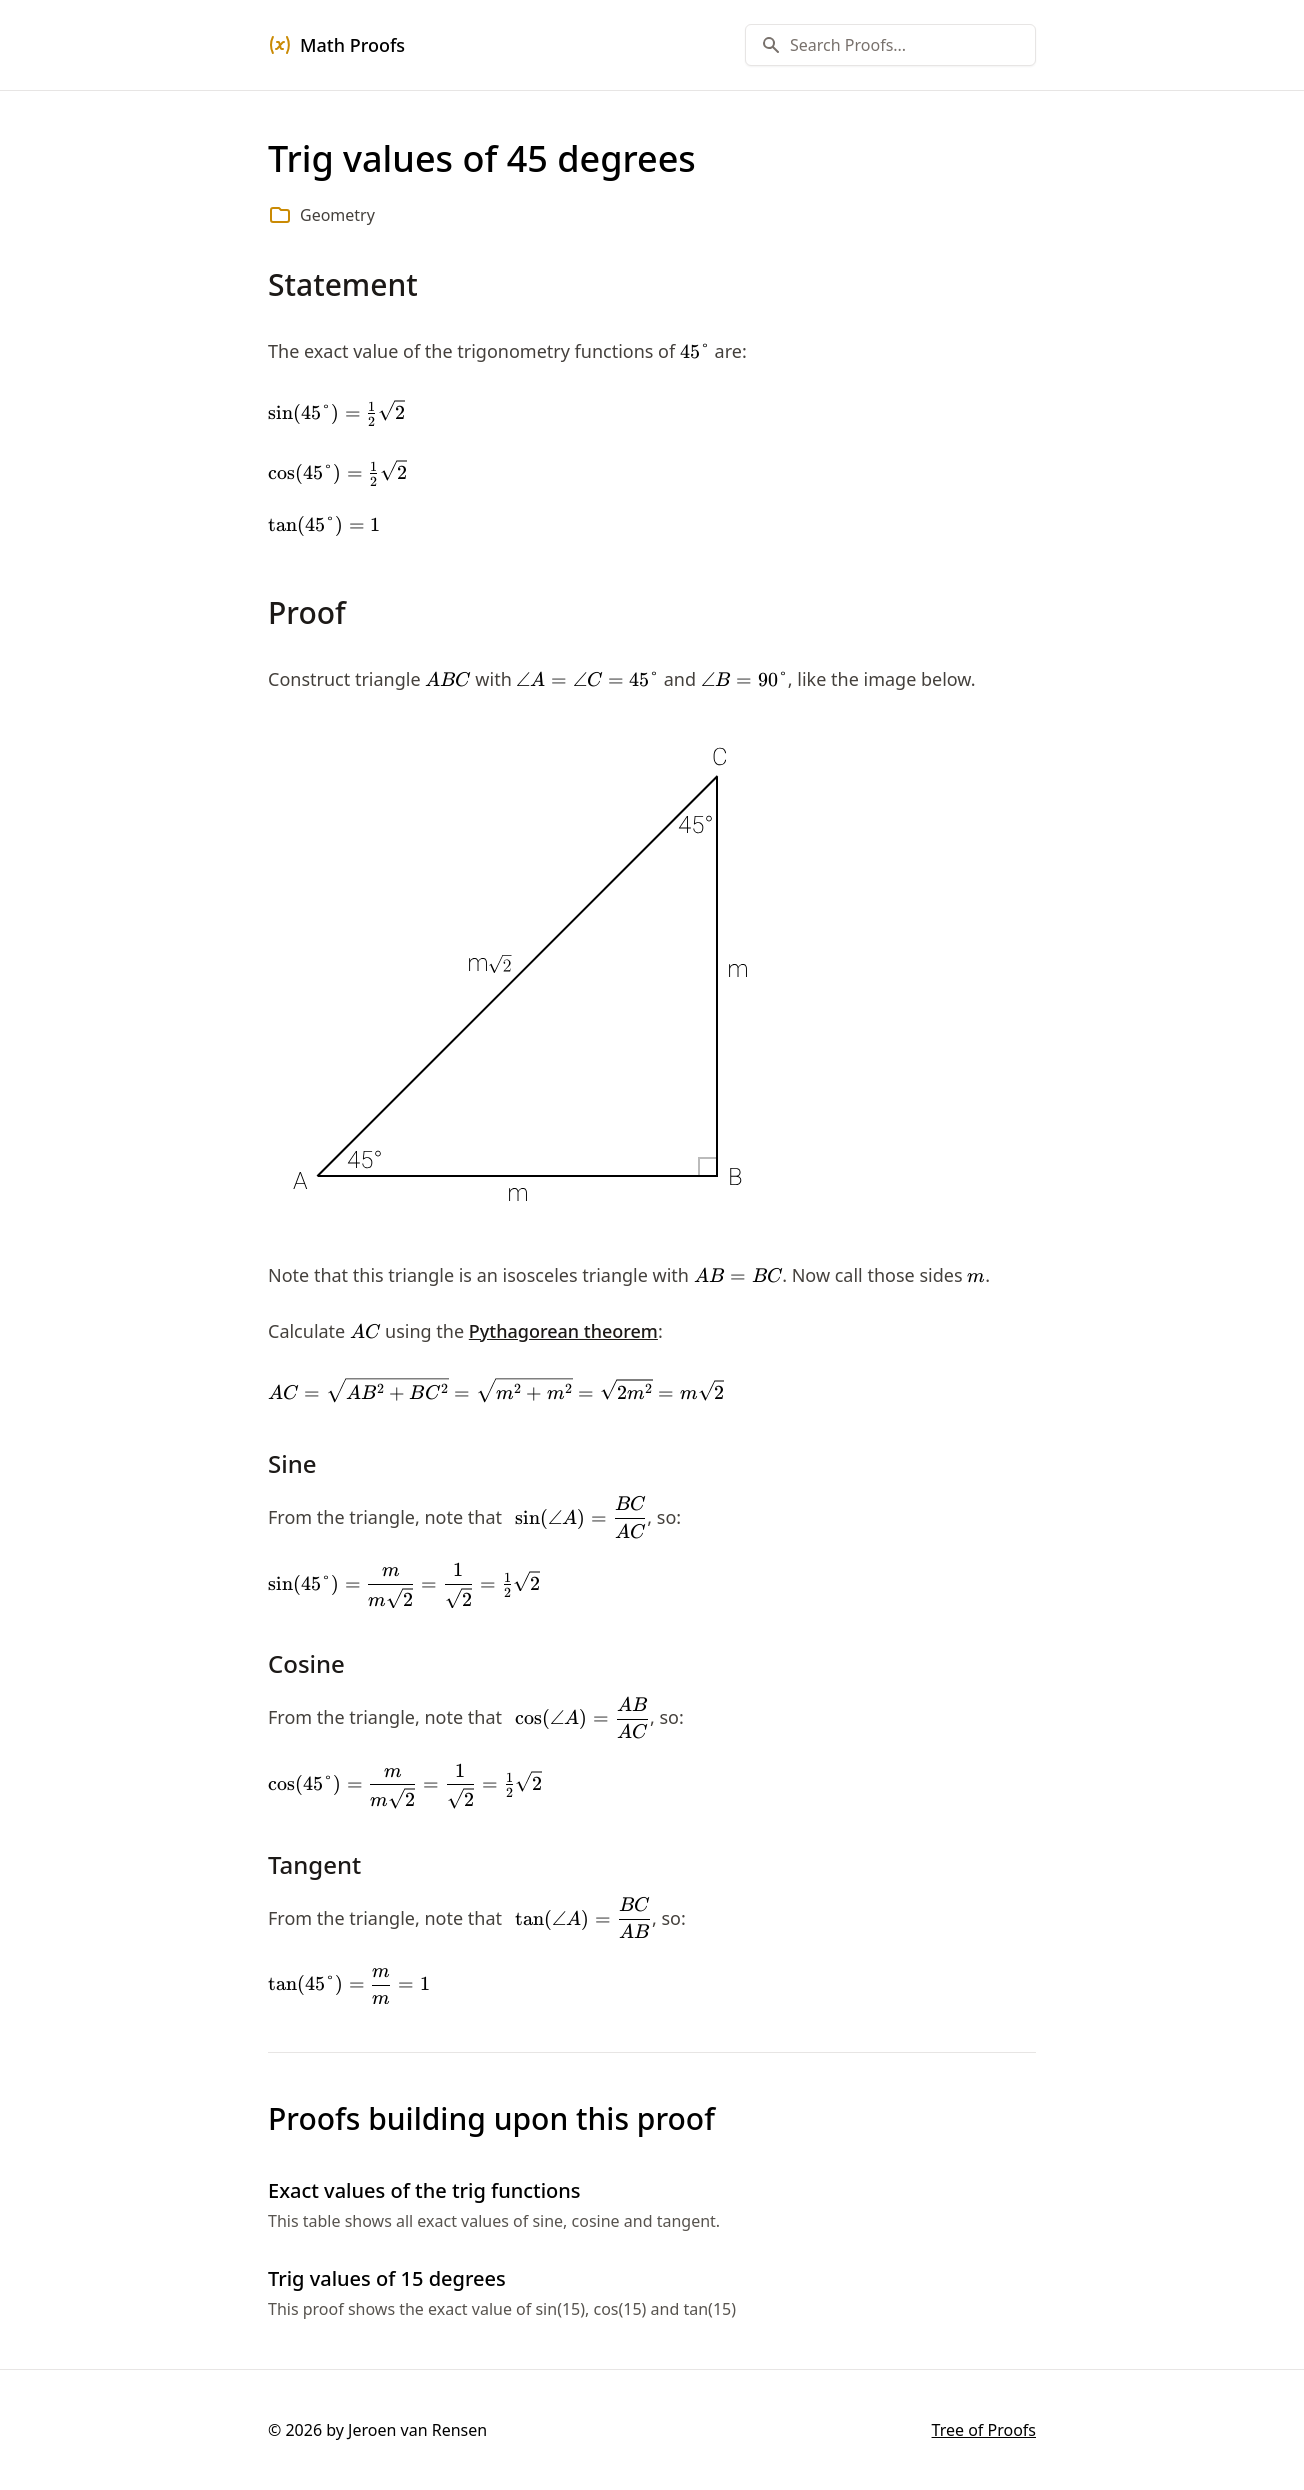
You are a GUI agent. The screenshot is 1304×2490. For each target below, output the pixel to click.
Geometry (337, 215)
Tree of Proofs (984, 2430)
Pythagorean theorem (563, 1331)
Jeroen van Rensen (417, 2430)
